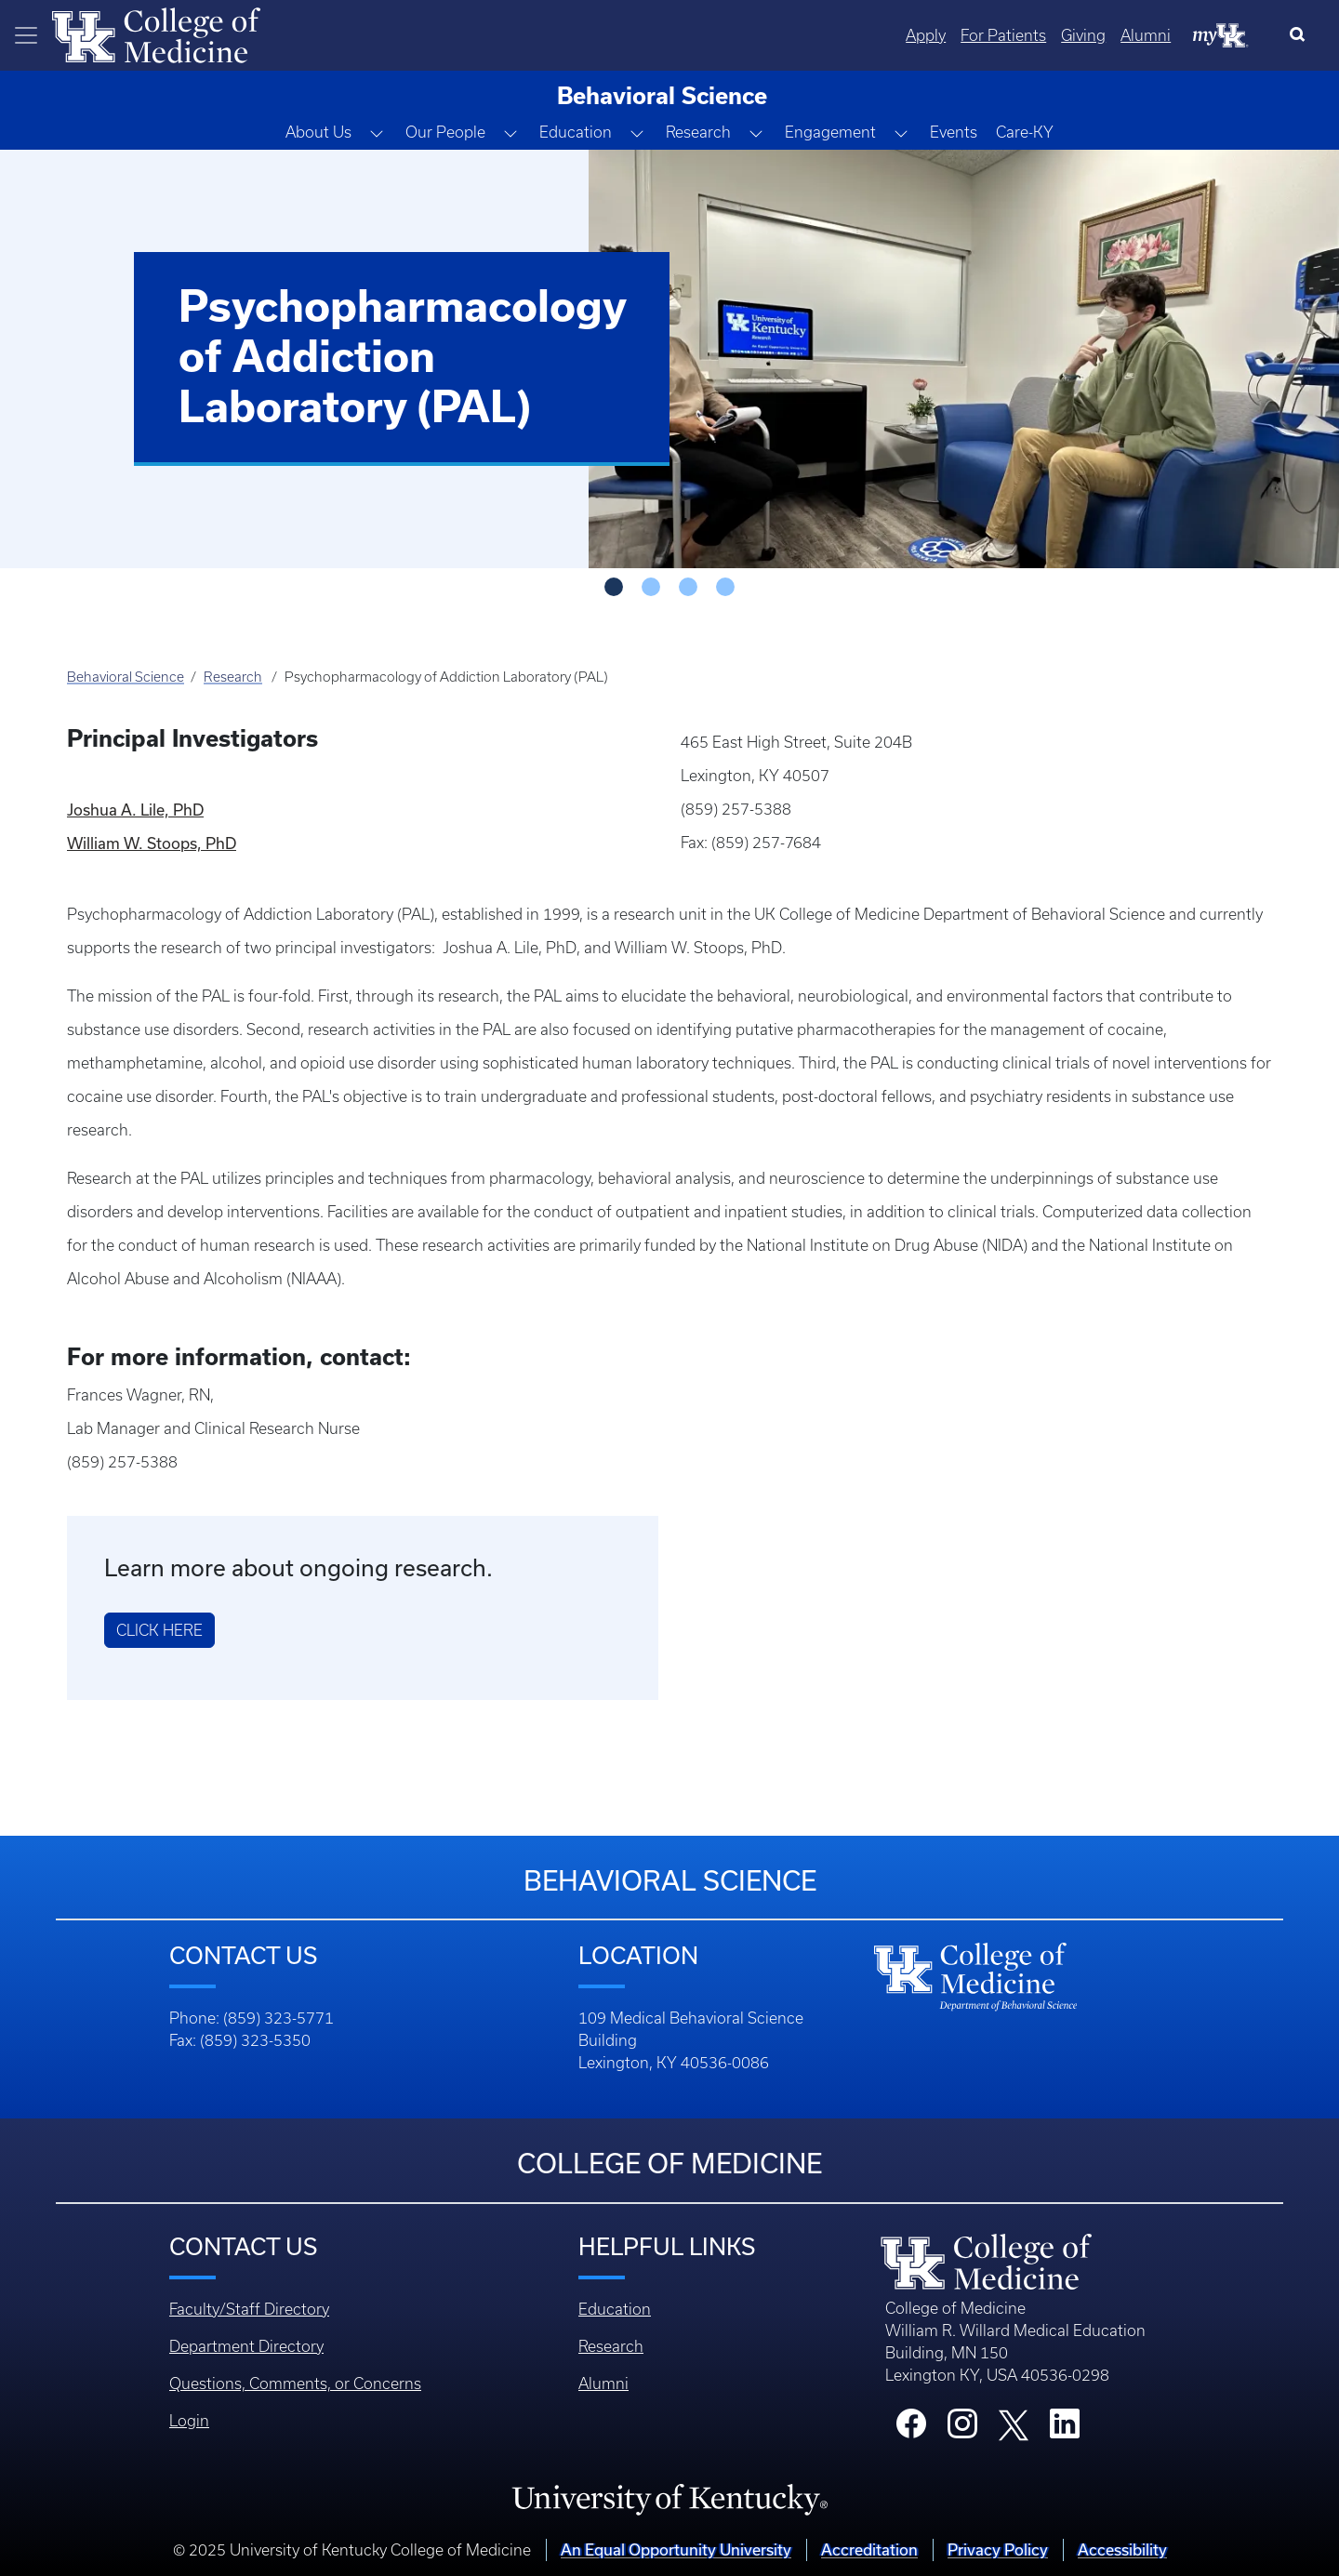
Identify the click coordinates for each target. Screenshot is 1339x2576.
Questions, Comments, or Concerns (295, 2383)
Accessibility (1122, 2549)
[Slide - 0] (613, 586)
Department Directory (246, 2346)
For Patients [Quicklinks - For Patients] (1003, 35)
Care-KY (1025, 132)
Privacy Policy (998, 2549)
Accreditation (869, 2549)
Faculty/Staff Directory (249, 2309)
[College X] (1013, 2423)
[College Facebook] (911, 2429)
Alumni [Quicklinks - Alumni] (1145, 35)
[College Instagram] (962, 2429)
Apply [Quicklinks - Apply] (926, 35)
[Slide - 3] (725, 586)
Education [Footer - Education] (614, 2309)
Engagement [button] (830, 132)
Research (233, 677)
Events (953, 132)
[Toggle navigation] (26, 35)
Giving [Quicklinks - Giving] (1083, 35)
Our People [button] (445, 132)
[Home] (156, 33)
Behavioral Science (125, 677)
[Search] (1301, 35)
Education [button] (575, 132)
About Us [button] (318, 132)
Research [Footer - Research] (610, 2346)
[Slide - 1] (651, 586)
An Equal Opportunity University (676, 2549)
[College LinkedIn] (1065, 2429)
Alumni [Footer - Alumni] (603, 2383)
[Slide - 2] (688, 586)
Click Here (159, 1630)
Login (189, 2420)
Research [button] (698, 132)
